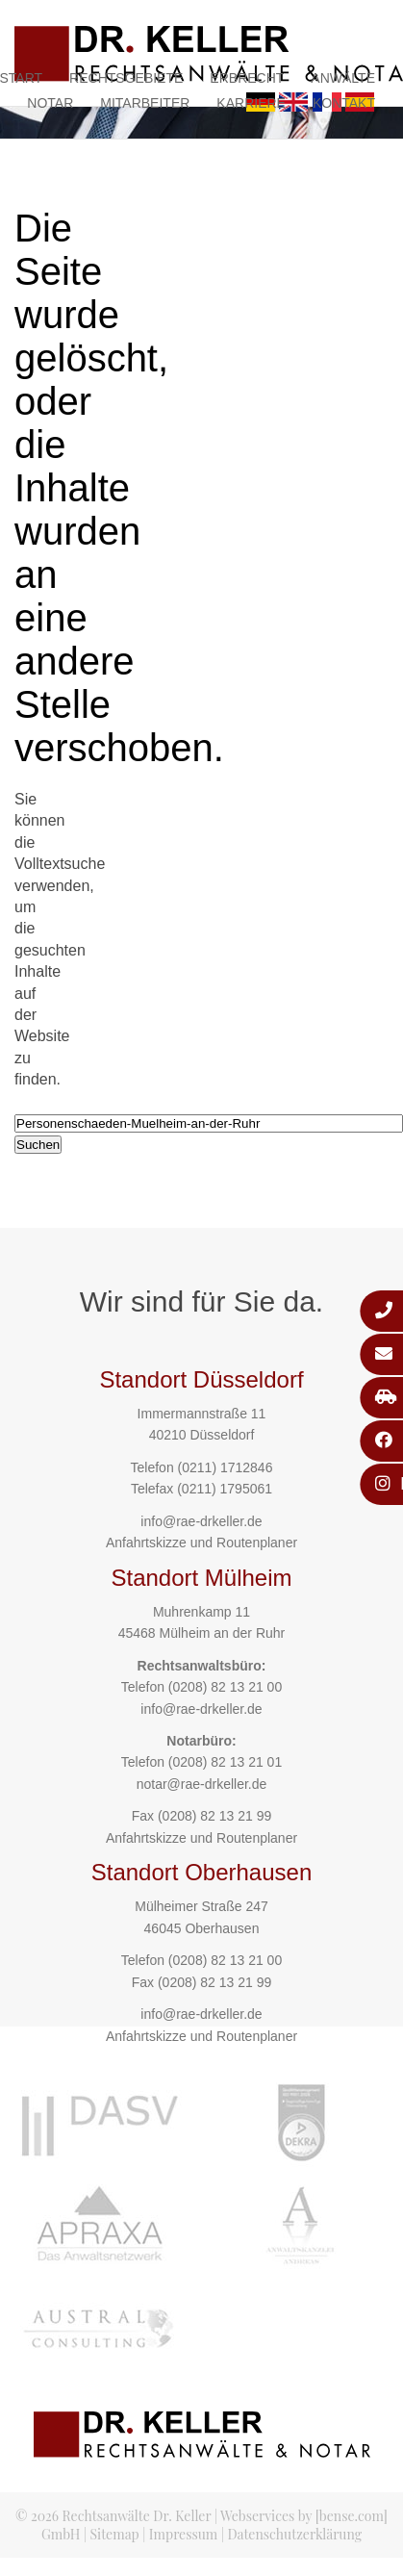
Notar (50, 103)
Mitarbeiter (144, 103)
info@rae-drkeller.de (201, 1521)
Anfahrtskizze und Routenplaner (201, 1542)
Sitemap (114, 2534)
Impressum (183, 2534)
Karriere (251, 103)
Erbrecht (247, 78)
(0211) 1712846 (225, 1467)
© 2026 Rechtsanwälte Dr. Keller (113, 2516)
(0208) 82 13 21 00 (225, 1687)
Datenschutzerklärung (294, 2534)
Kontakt (344, 103)
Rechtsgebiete (126, 78)
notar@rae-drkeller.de (202, 1784)
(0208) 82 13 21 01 (225, 1762)
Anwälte (343, 78)
